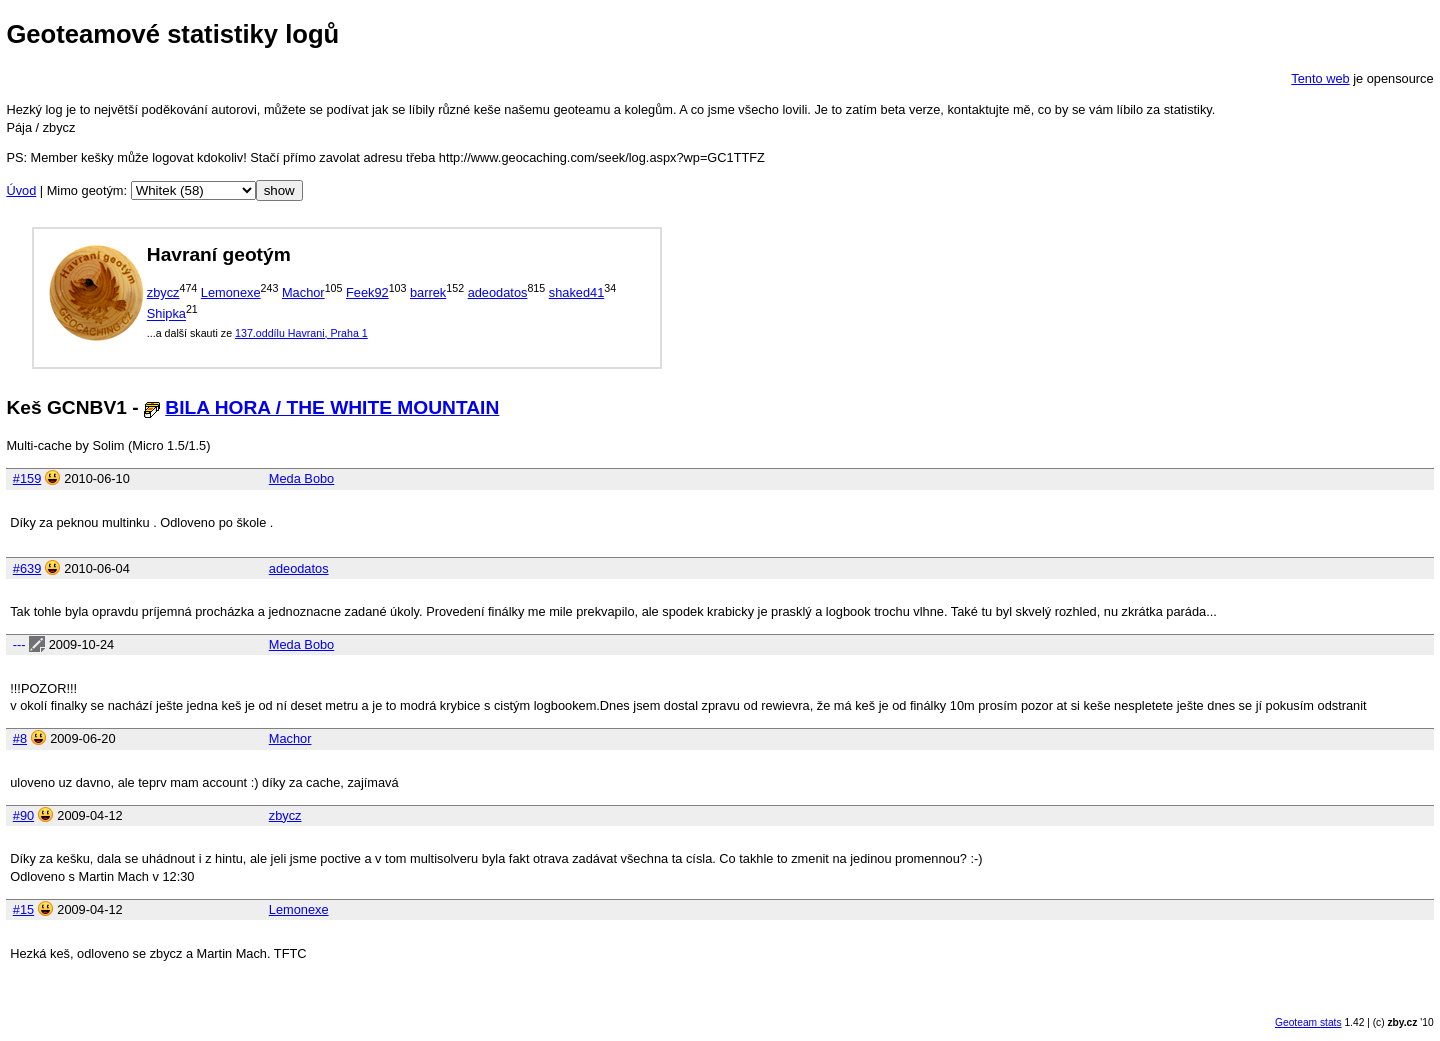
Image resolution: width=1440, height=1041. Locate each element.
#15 (23, 909)
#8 (20, 738)
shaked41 (577, 292)
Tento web (1320, 78)
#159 (27, 478)
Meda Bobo (301, 478)
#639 (27, 568)
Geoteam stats (1308, 1022)
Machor (303, 292)
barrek (428, 292)
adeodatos (498, 292)
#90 (23, 815)
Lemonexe (231, 292)
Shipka (166, 314)
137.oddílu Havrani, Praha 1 (301, 333)
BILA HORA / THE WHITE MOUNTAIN (332, 407)
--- (19, 644)
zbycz (163, 292)
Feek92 (367, 292)
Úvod (21, 190)
